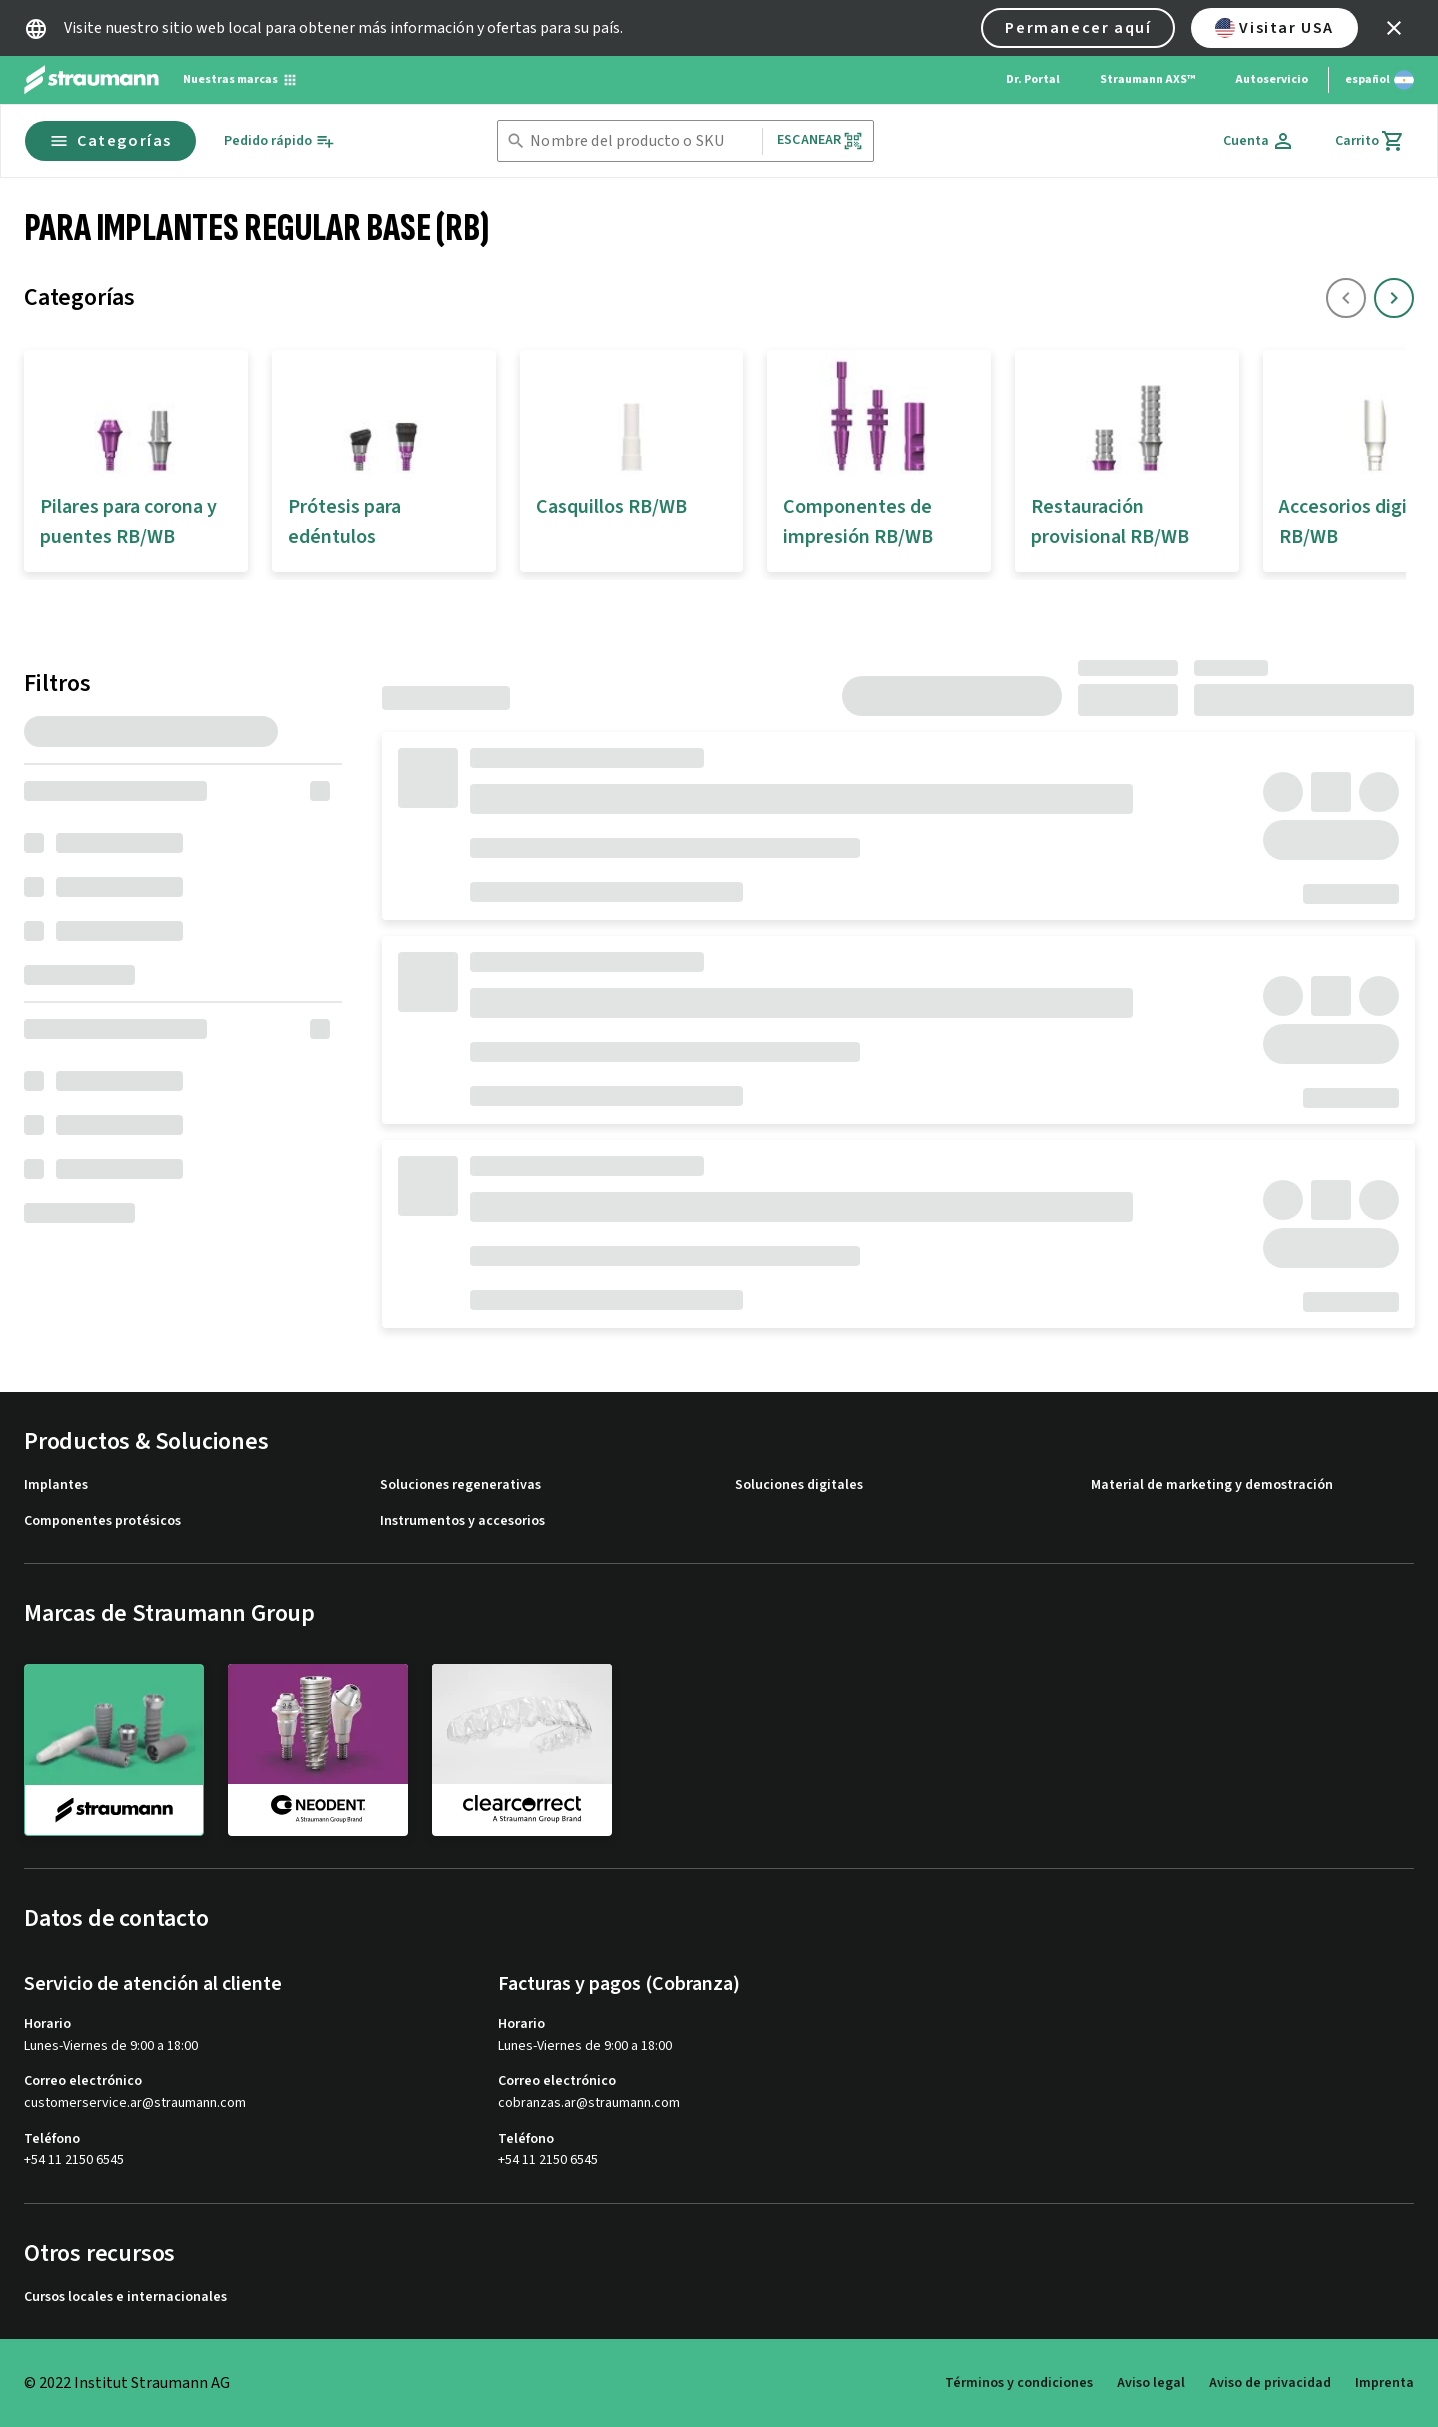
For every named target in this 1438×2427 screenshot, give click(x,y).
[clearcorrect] (522, 1749)
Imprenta (1384, 2383)
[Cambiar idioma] (1379, 80)
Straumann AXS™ (1147, 79)
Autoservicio (1271, 79)
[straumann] (114, 1750)
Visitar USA (1274, 28)
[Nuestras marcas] (240, 80)
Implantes (56, 1485)
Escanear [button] (820, 140)
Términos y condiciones (1019, 2383)
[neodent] (318, 1749)
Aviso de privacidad (1270, 2383)
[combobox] (642, 141)
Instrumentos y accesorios (462, 1521)
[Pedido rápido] (279, 141)
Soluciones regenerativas (460, 1485)
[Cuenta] (1259, 141)
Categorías (110, 141)
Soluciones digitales (799, 1485)
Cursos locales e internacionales (125, 2297)
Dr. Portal (1033, 79)
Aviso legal (1151, 2383)
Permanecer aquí (1078, 28)
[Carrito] (1370, 141)
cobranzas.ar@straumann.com (589, 2103)
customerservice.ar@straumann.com (135, 2103)
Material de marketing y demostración (1212, 1485)
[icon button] (1394, 28)
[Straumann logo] (91, 80)
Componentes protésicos (102, 1521)
